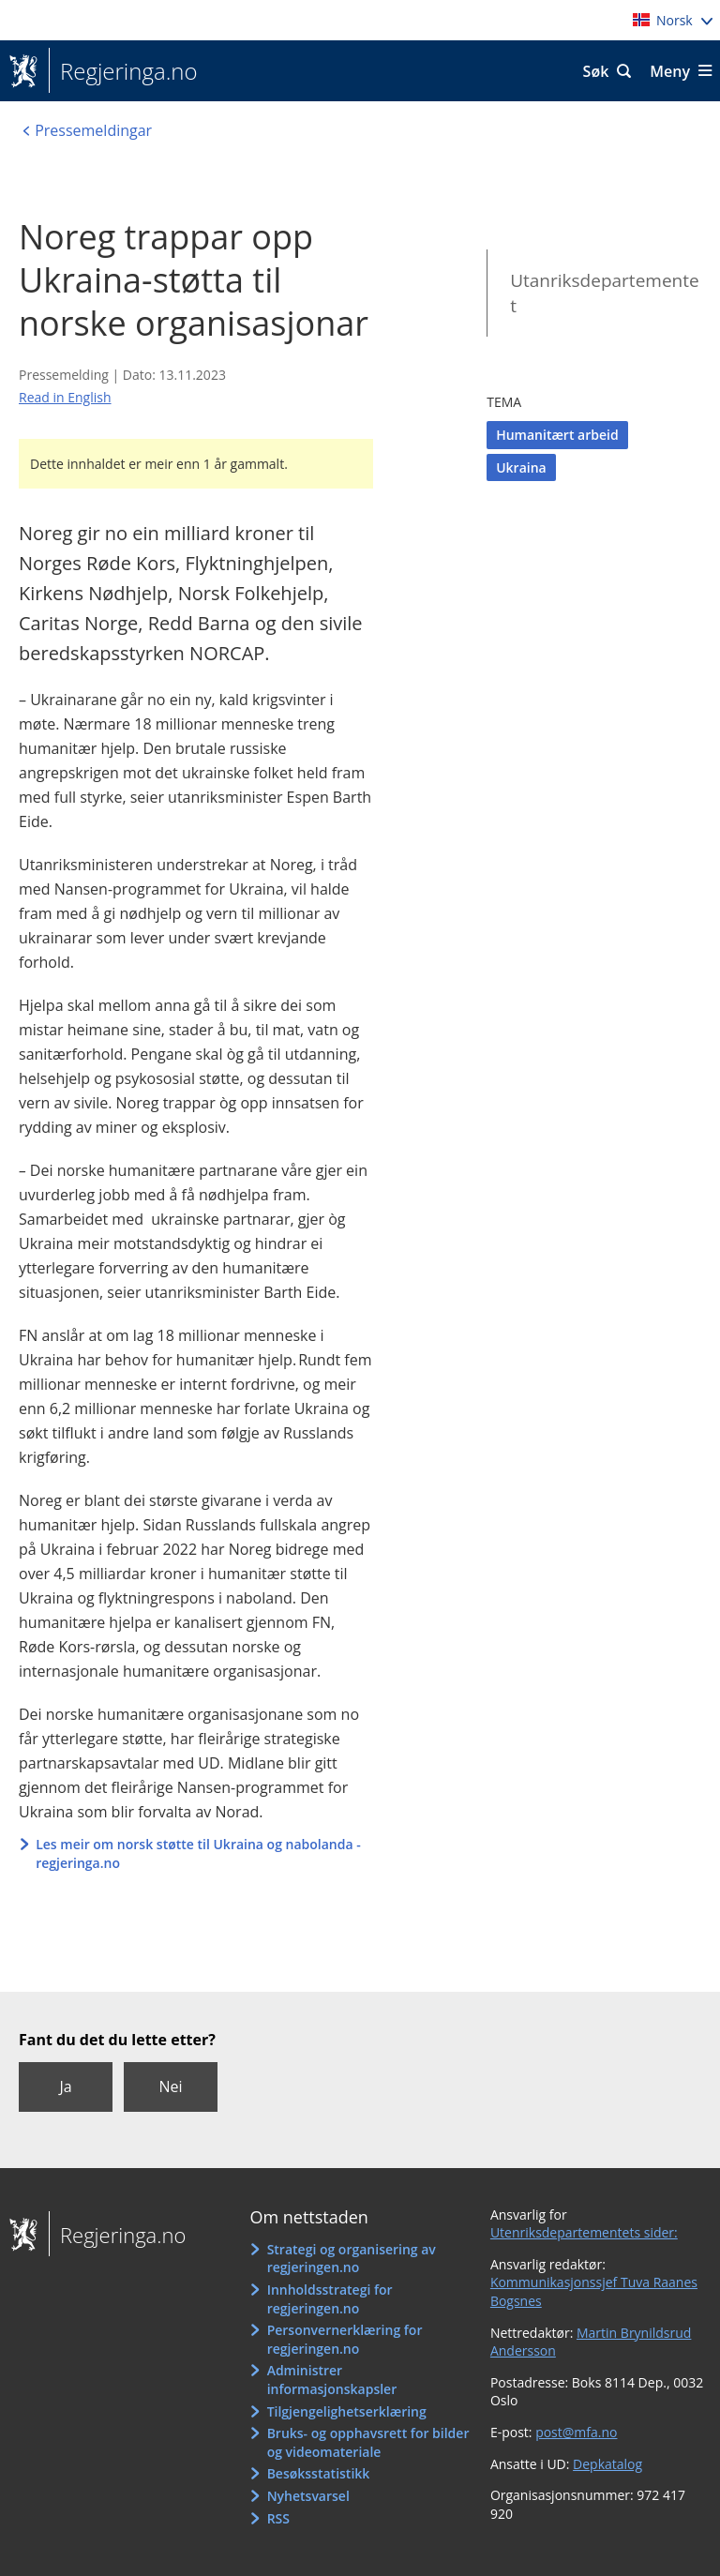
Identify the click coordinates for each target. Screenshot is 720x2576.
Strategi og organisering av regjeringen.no (351, 2258)
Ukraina (521, 467)
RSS (278, 2518)
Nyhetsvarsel (308, 2496)
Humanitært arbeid (557, 435)
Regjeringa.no (123, 71)
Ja (65, 2086)
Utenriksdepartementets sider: (584, 2232)
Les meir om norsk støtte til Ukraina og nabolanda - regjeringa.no (198, 1853)
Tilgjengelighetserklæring (347, 2411)
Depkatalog (607, 2464)
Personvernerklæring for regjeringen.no (345, 2339)
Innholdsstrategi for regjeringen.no (330, 2299)
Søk (596, 71)
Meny (670, 71)
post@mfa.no (576, 2432)
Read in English (65, 397)
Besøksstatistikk (318, 2473)
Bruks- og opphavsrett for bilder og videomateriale (368, 2442)
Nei (170, 2086)
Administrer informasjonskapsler (332, 2379)
